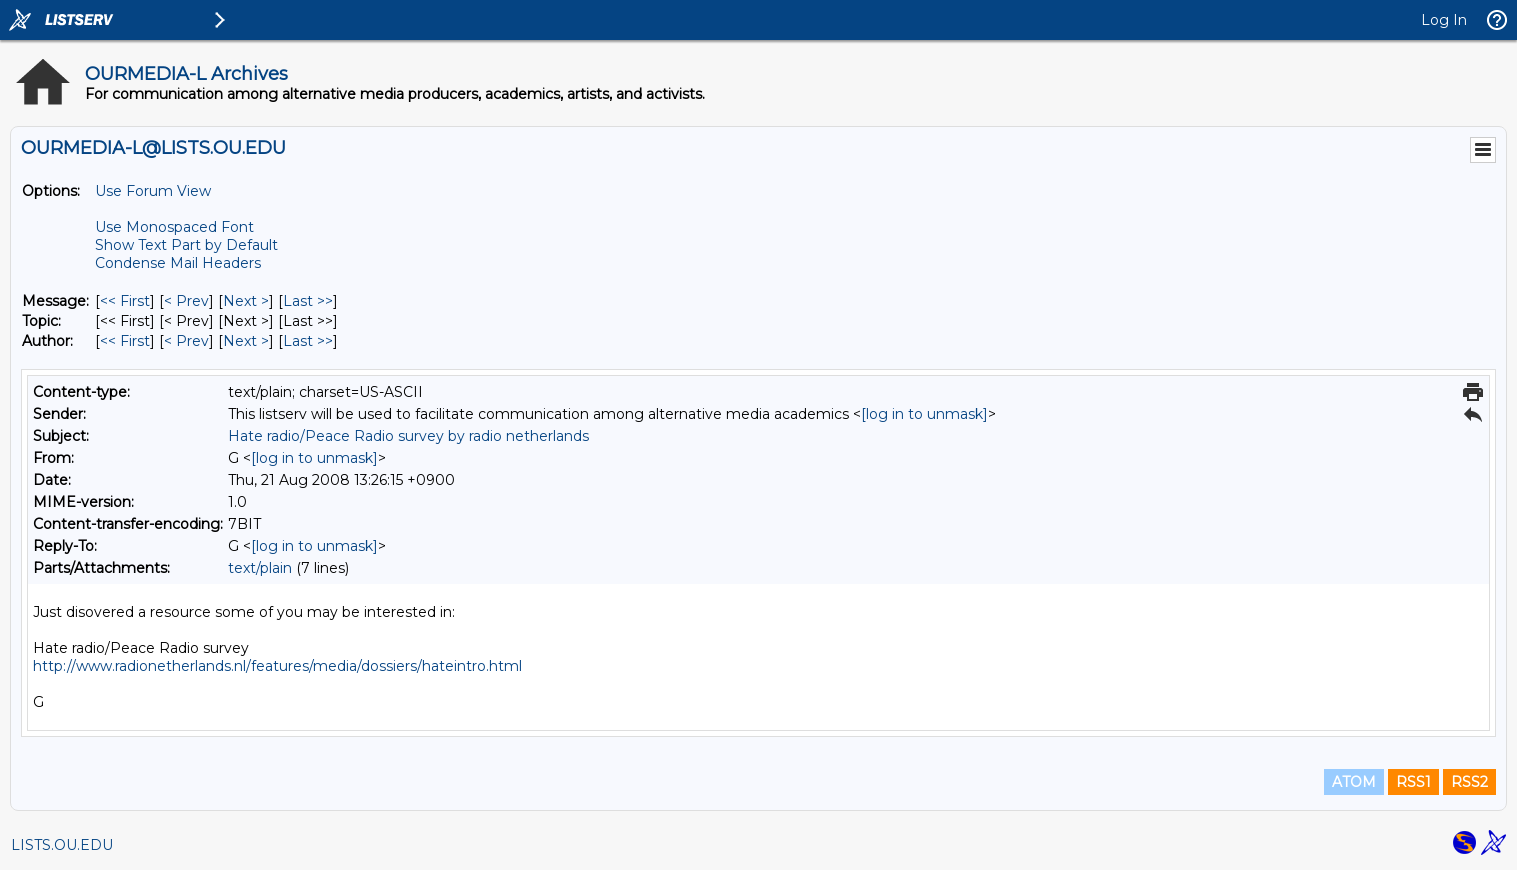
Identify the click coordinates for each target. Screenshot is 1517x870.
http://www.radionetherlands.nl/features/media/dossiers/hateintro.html (277, 666)
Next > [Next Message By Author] (246, 341)
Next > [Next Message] (246, 301)
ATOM (1354, 782)
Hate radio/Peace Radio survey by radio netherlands (408, 436)
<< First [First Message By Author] (125, 341)
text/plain (260, 568)
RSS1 (1413, 782)
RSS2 (1469, 782)
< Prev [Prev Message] (186, 301)
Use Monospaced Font (174, 227)
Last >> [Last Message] (308, 301)
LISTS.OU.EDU (62, 845)
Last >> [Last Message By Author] (308, 341)
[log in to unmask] (924, 414)
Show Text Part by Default (186, 245)
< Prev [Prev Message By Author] (186, 341)
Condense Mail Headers (178, 263)
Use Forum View (153, 191)
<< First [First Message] (125, 301)
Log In (1444, 20)
